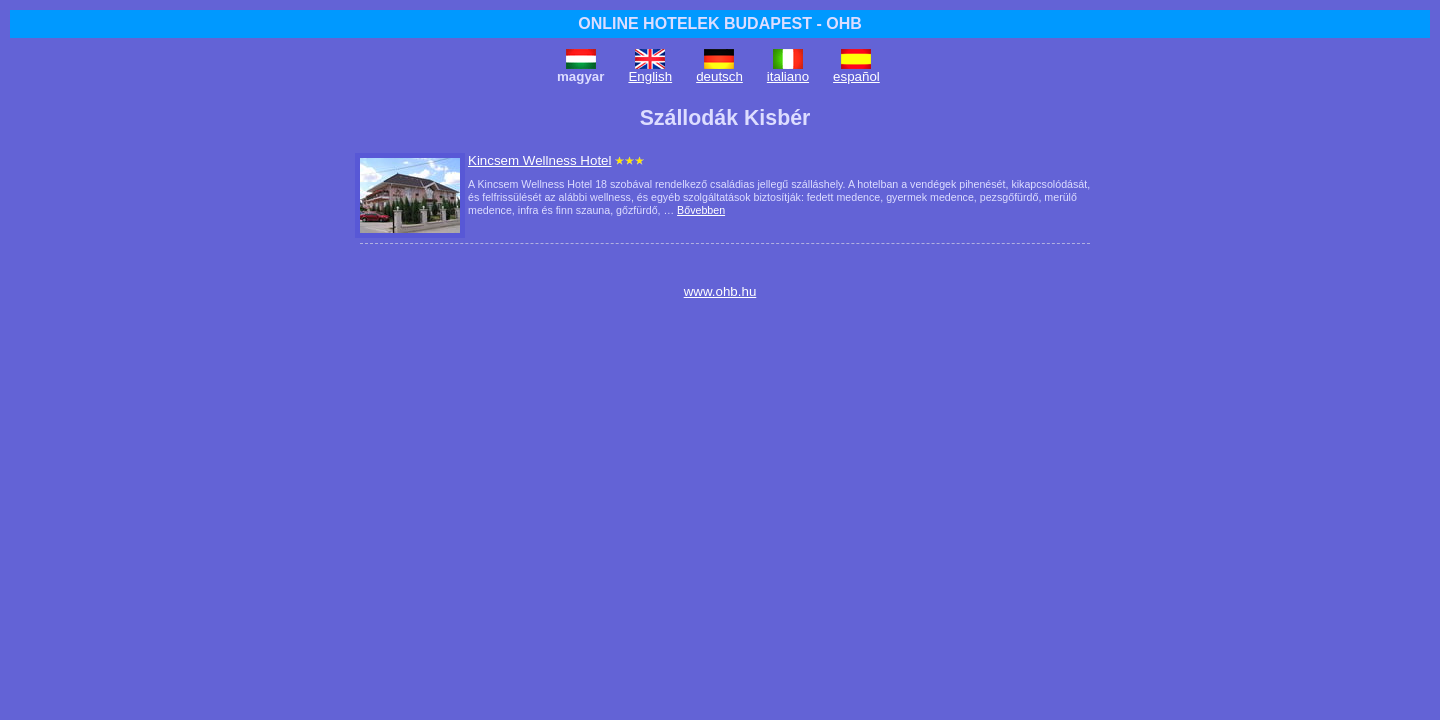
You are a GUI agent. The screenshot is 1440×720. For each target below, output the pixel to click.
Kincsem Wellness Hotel (539, 160)
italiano (788, 76)
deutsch (719, 76)
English (650, 76)
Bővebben (701, 210)
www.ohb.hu (720, 291)
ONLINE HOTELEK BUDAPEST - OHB (720, 23)
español (856, 76)
